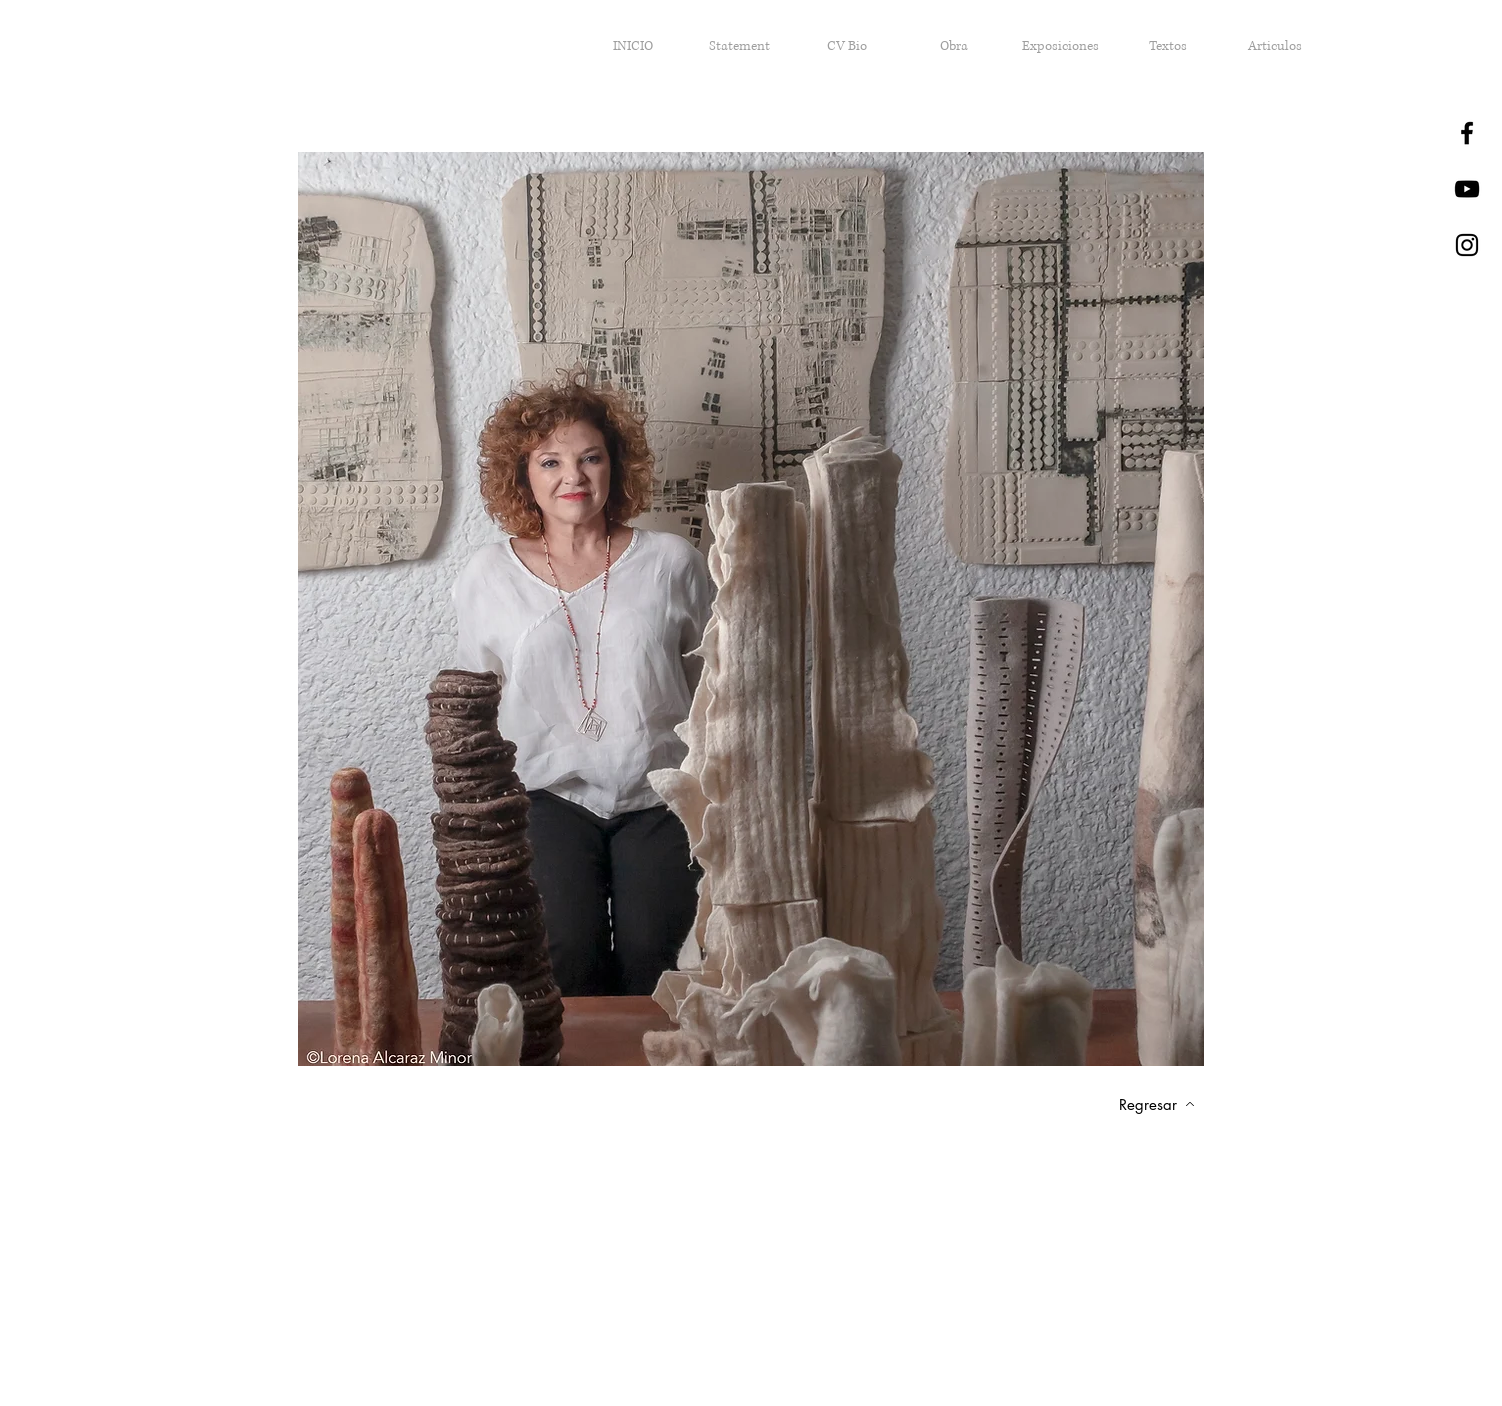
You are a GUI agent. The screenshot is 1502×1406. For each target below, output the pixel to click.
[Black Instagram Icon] (1467, 245)
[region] (751, 614)
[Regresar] (1157, 1104)
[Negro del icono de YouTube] (1467, 189)
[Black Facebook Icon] (1467, 133)
